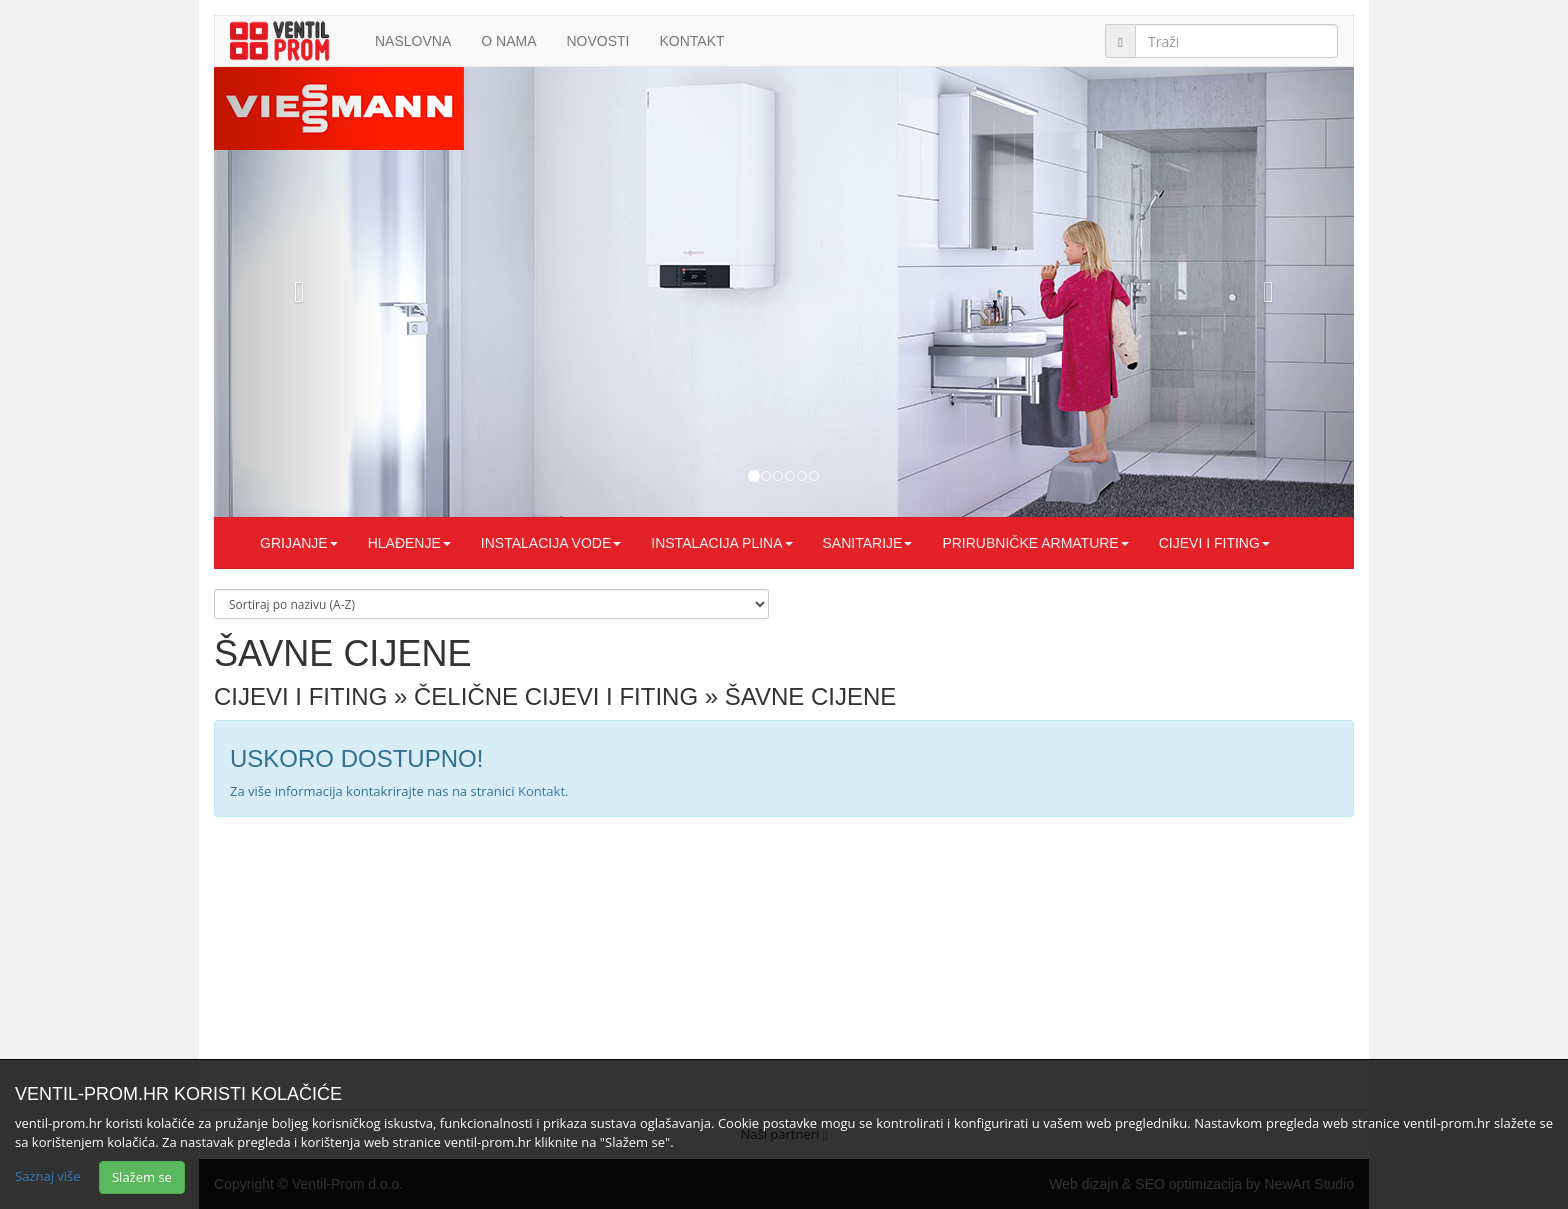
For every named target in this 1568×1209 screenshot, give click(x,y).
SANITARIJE (868, 543)
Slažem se (142, 1177)
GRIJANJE (299, 543)
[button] (299, 292)
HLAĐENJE (409, 543)
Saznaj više (48, 1176)
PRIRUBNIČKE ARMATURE (1035, 543)
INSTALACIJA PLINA (721, 543)
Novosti (597, 41)
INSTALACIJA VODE (551, 543)
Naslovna (413, 41)
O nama (508, 41)
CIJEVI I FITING (1214, 543)
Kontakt (692, 41)
